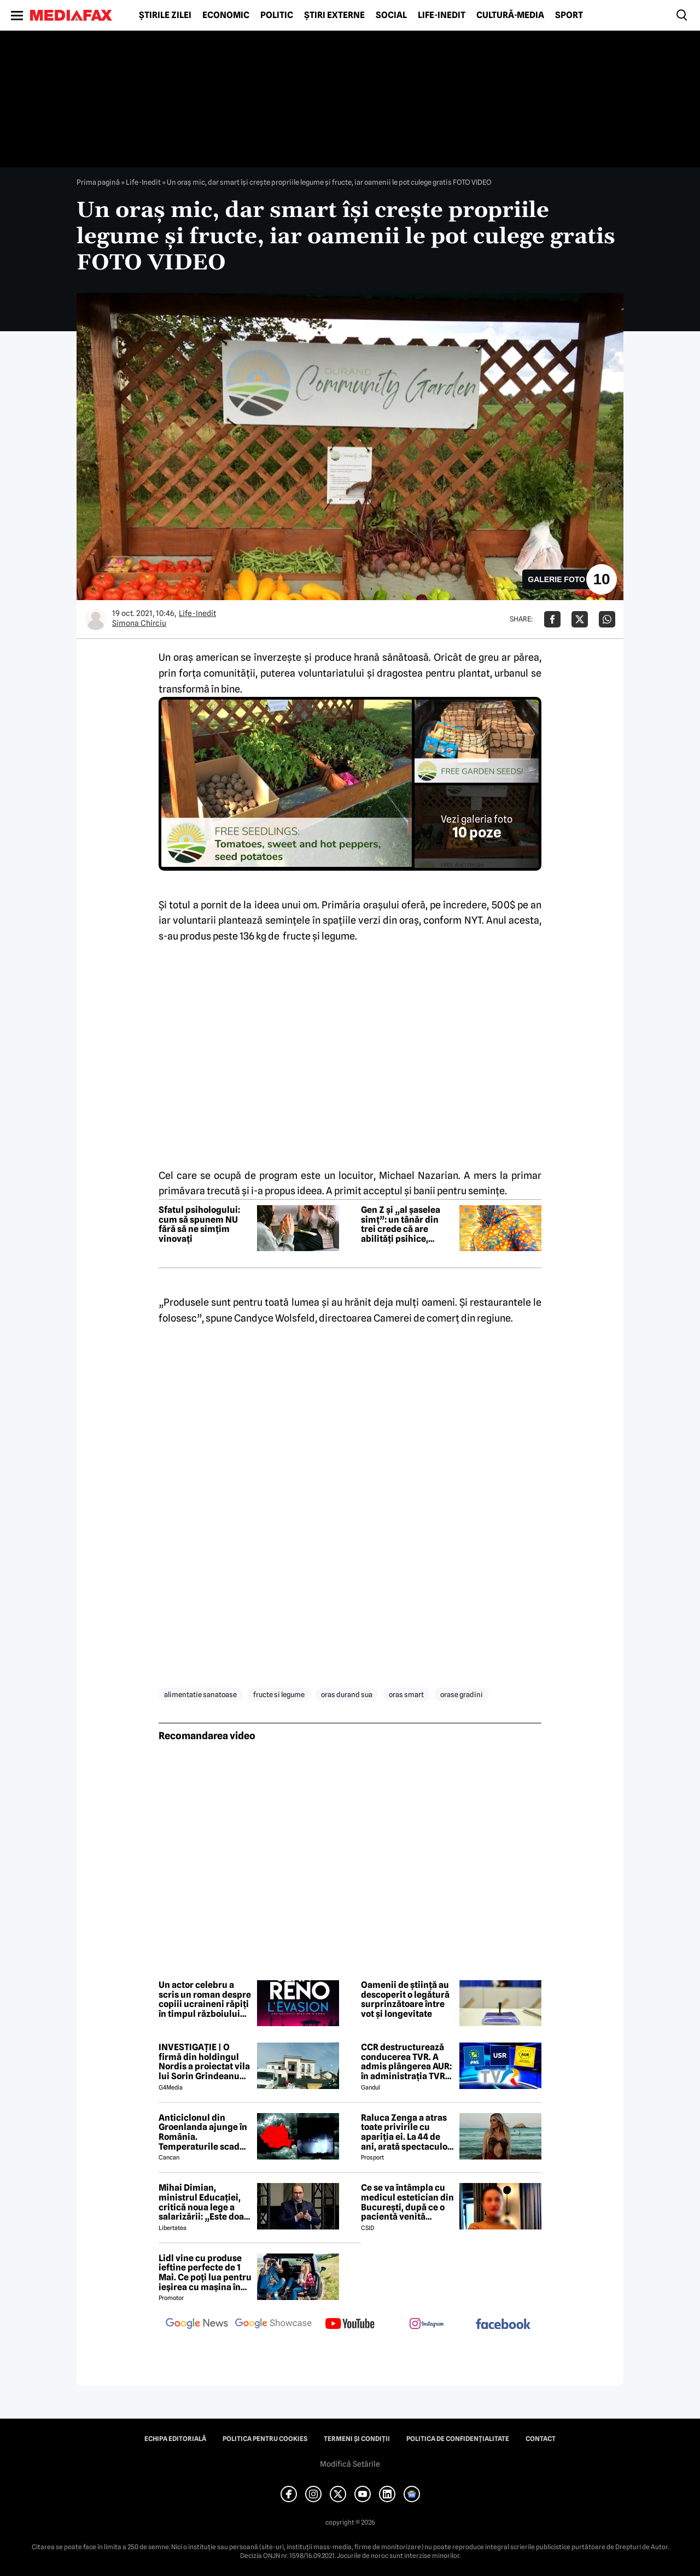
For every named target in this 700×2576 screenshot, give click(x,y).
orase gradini (461, 1694)
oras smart (406, 1694)
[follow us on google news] (197, 2324)
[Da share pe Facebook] (552, 619)
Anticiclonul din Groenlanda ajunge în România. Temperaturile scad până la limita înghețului (203, 2132)
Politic (276, 15)
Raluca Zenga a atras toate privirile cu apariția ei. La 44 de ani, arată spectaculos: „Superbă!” (407, 2132)
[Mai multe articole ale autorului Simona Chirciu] (96, 619)
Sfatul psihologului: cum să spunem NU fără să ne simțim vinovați (199, 1224)
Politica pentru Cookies (265, 2439)
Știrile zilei (165, 15)
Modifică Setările (350, 2464)
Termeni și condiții (357, 2439)
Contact (541, 2439)
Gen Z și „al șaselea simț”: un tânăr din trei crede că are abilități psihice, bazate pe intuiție (400, 1224)
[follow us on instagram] (426, 2324)
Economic (225, 15)
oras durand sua (346, 1694)
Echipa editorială (175, 2439)
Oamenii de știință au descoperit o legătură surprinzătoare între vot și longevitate (405, 1999)
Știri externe (334, 15)
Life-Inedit (441, 15)
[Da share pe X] (579, 619)
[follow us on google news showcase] (273, 2324)
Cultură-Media (510, 15)
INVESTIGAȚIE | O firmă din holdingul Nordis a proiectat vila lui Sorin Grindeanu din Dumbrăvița (204, 2062)
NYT (473, 920)
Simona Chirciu (139, 623)
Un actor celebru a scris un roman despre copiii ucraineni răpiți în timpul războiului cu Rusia (205, 1999)
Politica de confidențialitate (457, 2439)
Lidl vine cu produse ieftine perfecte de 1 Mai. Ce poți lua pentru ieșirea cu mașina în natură (205, 2273)
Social (391, 15)
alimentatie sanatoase (200, 1694)
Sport (569, 15)
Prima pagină (98, 182)
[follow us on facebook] (503, 2325)
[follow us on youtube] (350, 2324)
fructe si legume (279, 1694)
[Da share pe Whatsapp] (607, 619)
